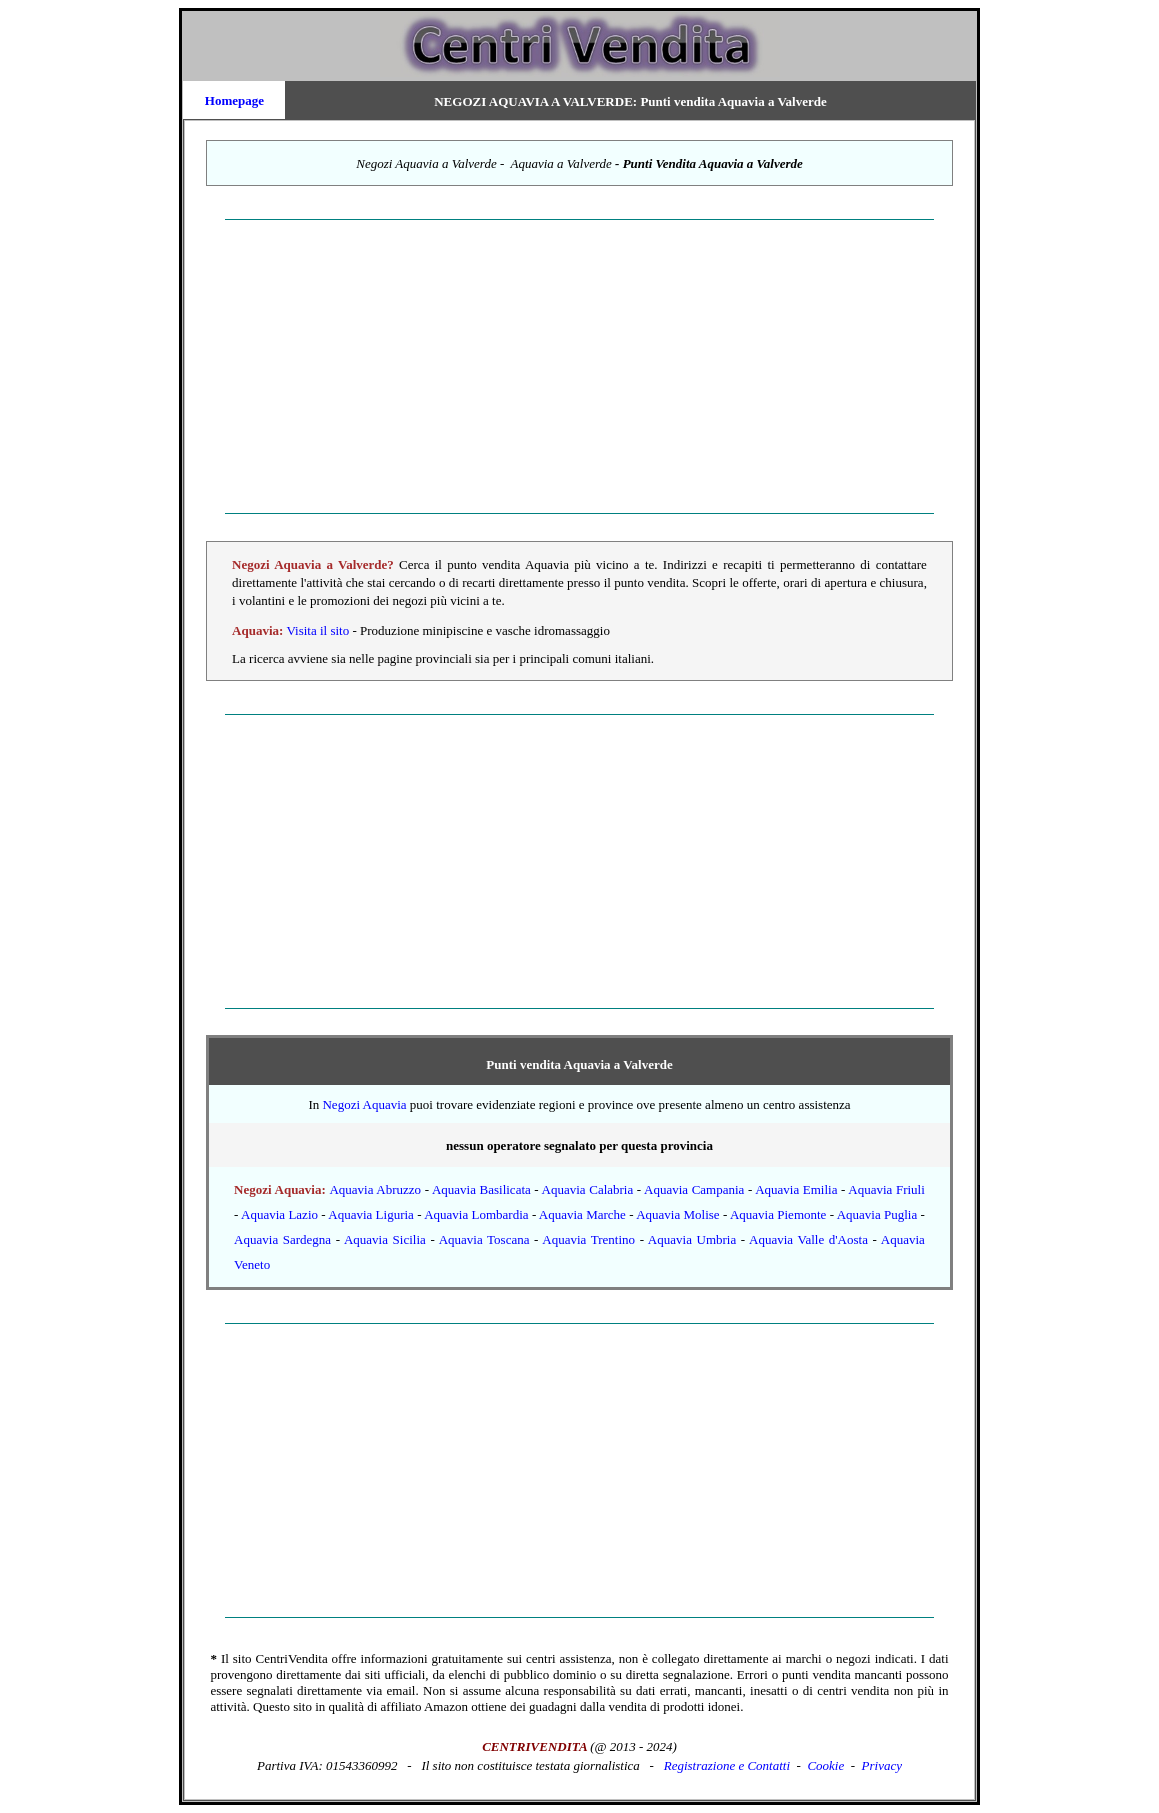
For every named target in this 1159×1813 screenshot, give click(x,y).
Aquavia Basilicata (481, 1189)
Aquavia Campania (694, 1189)
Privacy (882, 1765)
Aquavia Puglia (877, 1214)
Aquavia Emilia (796, 1189)
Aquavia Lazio (279, 1214)
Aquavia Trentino (588, 1239)
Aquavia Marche (582, 1214)
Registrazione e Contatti (727, 1765)
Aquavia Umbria (692, 1239)
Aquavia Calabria (588, 1189)
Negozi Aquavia (364, 1104)
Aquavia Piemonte (778, 1214)
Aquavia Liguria (371, 1214)
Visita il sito (319, 630)
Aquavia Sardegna (282, 1239)
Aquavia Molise (677, 1214)
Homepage (234, 100)
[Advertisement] (579, 367)
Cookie (825, 1765)
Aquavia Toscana (484, 1239)
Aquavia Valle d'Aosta (808, 1239)
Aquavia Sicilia (385, 1239)
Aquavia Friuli (886, 1189)
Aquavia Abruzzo (375, 1189)
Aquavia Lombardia (476, 1214)
